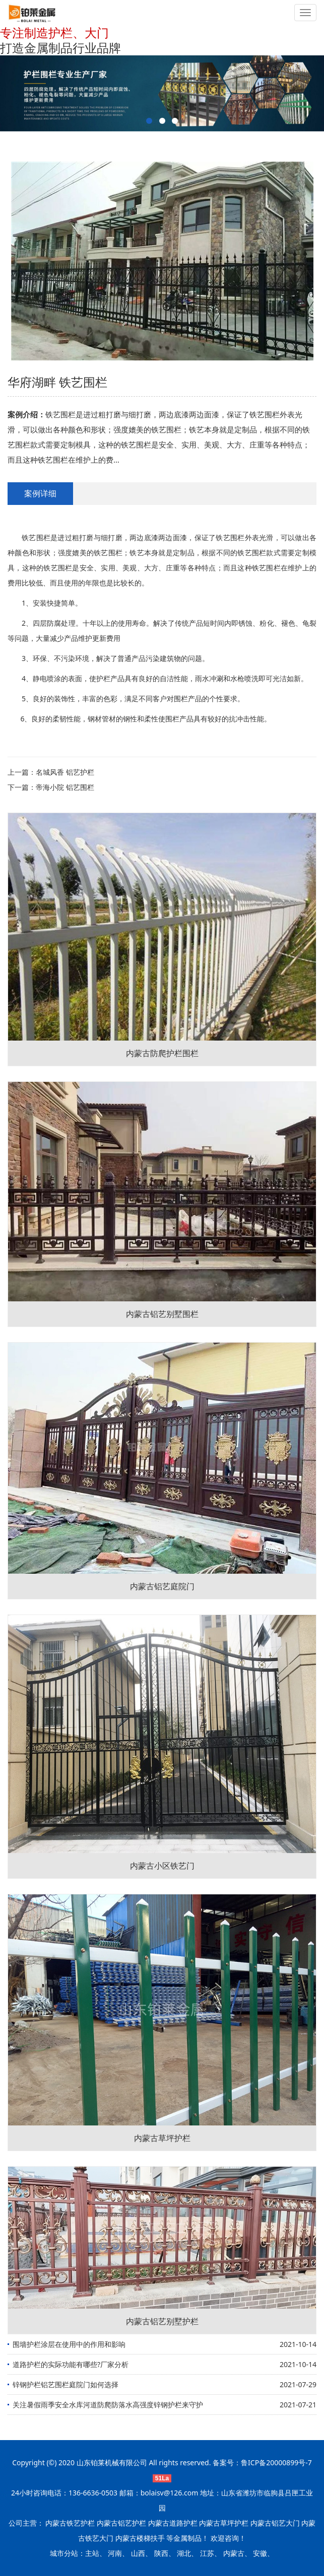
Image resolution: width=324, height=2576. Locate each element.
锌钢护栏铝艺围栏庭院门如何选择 (65, 2384)
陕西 (161, 2553)
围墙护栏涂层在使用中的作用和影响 (69, 2344)
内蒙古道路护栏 (173, 2523)
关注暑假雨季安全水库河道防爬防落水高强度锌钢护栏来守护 (108, 2404)
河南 (115, 2553)
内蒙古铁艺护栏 (70, 2523)
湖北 (184, 2553)
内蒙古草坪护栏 (223, 2523)
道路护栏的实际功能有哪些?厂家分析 (70, 2364)
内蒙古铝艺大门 (275, 2523)
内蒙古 (233, 2553)
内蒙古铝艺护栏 (121, 2523)
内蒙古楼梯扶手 (140, 2538)
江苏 (207, 2553)
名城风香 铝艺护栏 (65, 772)
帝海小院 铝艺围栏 (65, 787)
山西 (138, 2553)
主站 (92, 2553)
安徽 (260, 2553)
